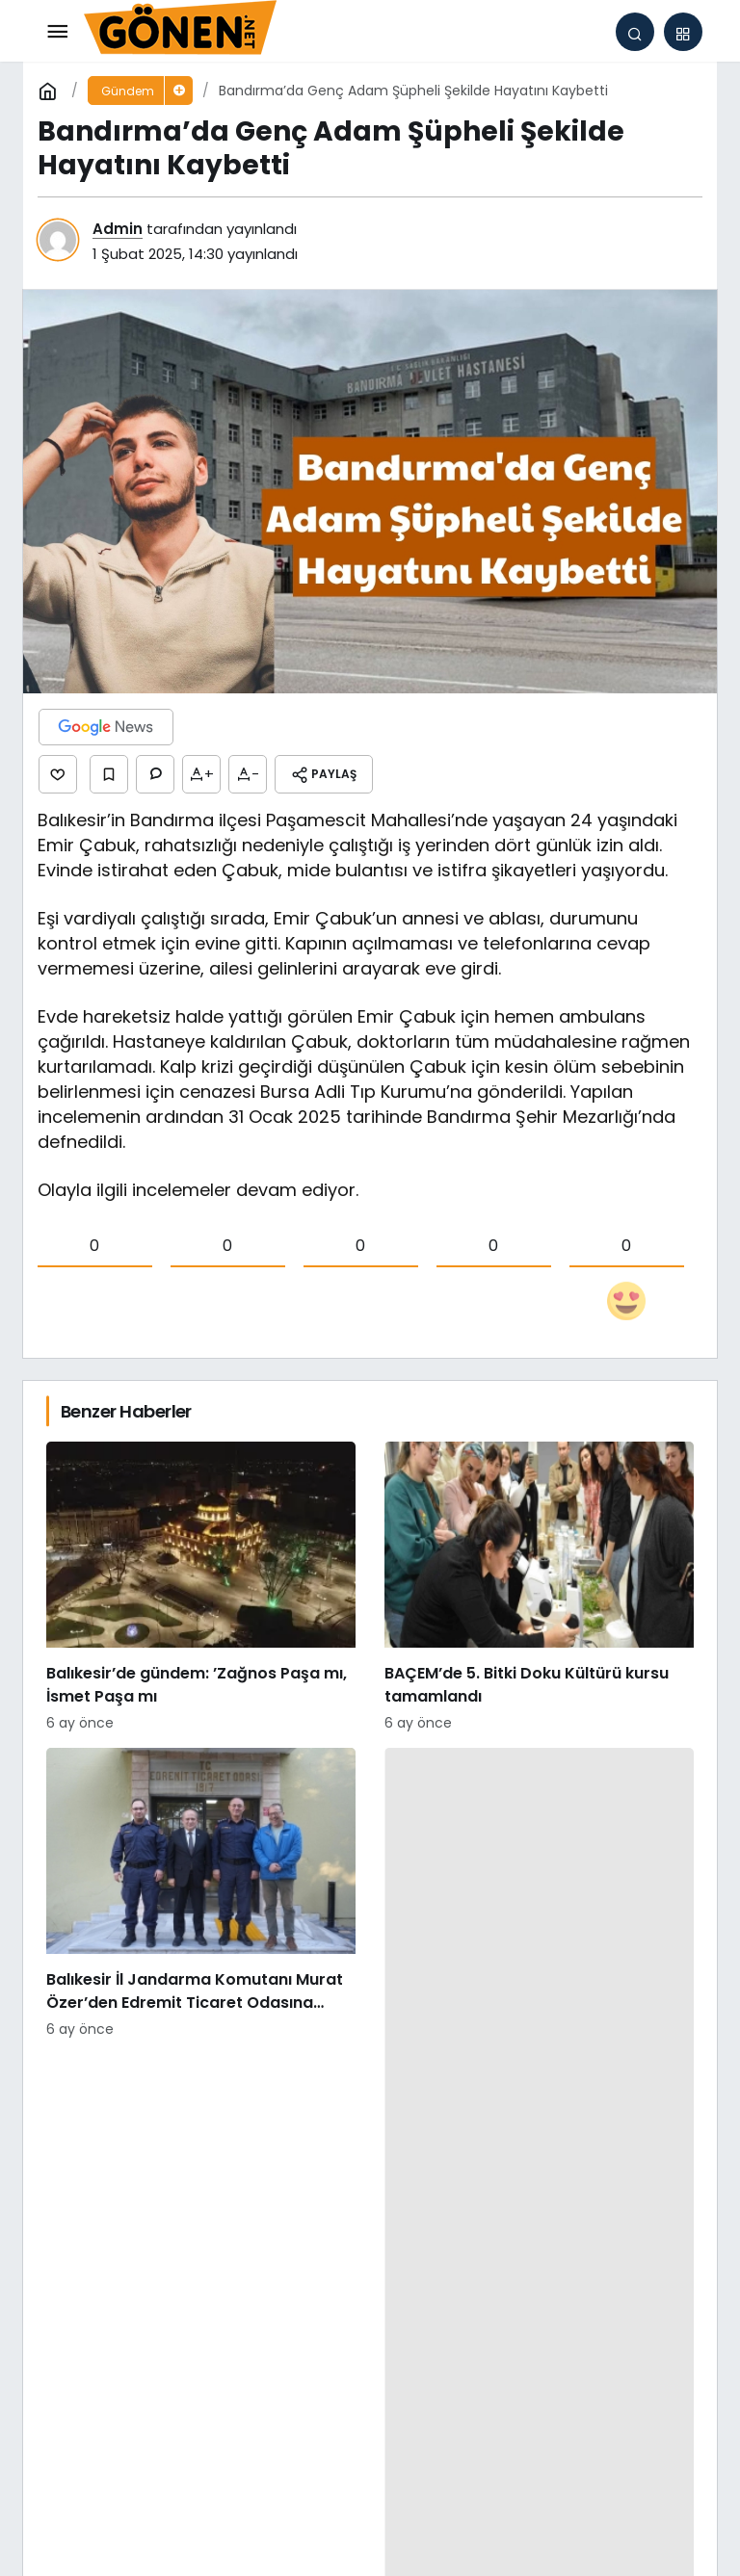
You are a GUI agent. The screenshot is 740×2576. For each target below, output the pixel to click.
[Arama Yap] (635, 32)
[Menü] (57, 32)
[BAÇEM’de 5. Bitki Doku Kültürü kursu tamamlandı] (539, 1587)
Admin (117, 229)
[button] (683, 32)
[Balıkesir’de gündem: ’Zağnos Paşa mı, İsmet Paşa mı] (201, 1587)
